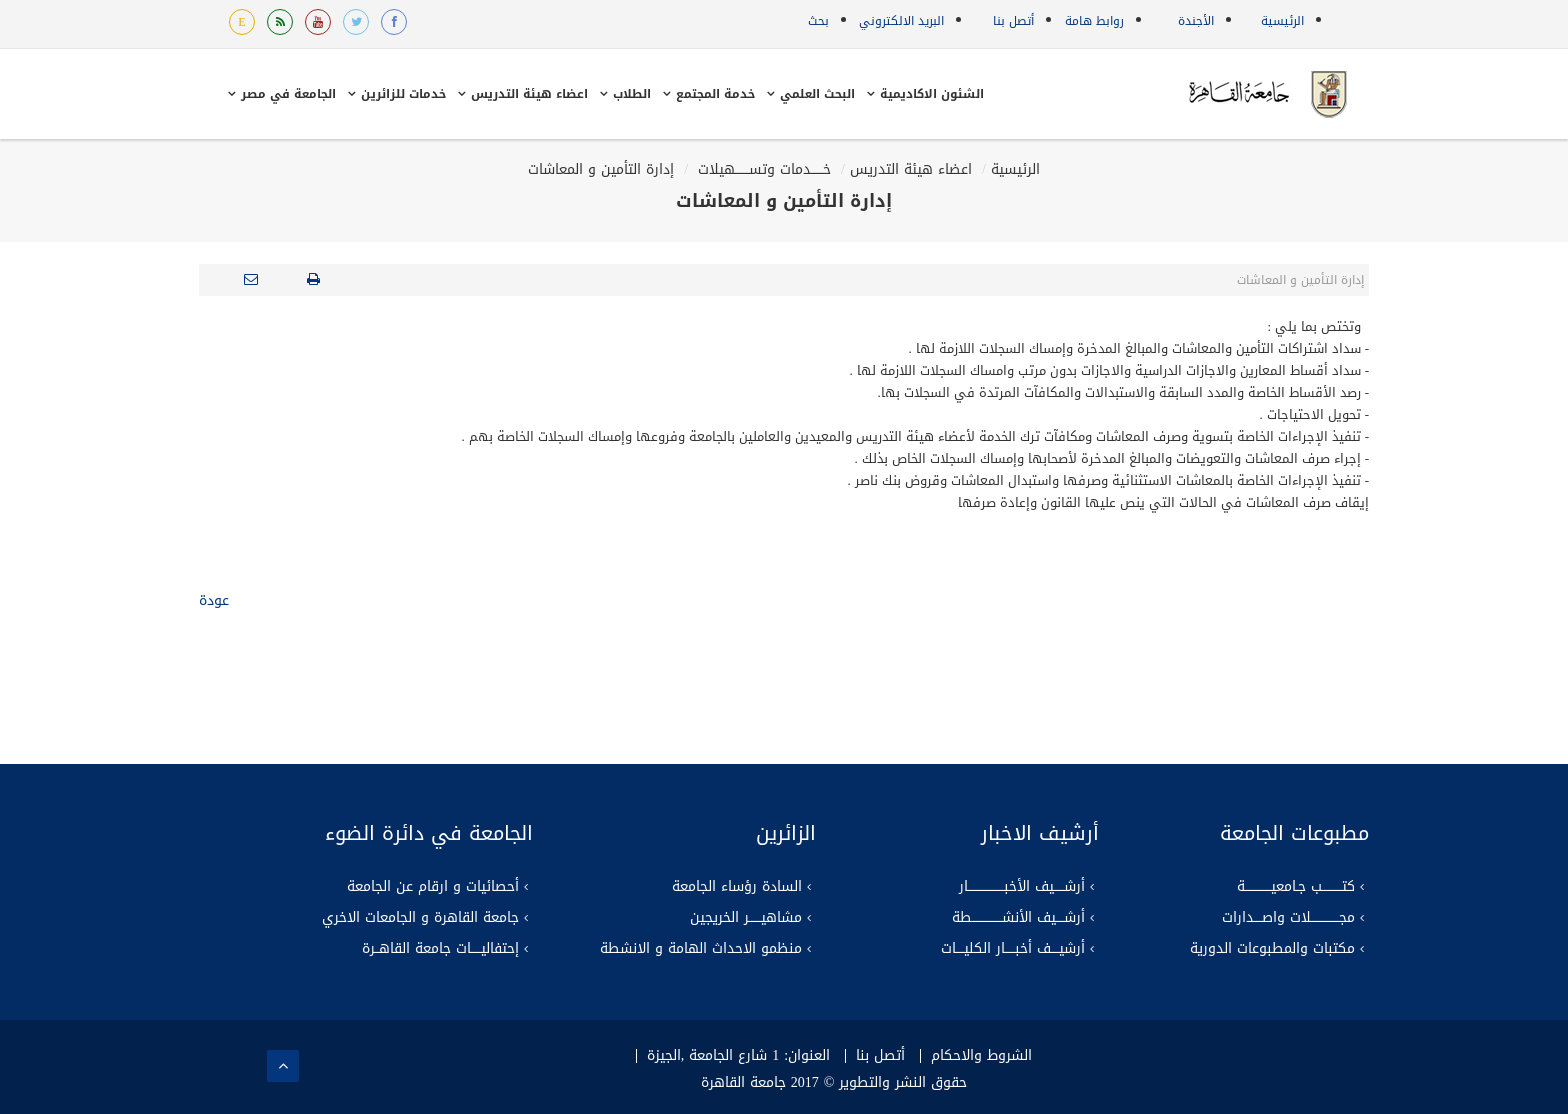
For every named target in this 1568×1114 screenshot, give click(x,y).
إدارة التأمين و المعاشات (601, 169)
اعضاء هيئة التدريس (911, 169)
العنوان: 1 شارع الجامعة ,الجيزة (738, 1056)
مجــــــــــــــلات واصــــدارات (1288, 918)
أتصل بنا (1013, 21)
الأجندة (1196, 21)
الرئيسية (1282, 21)
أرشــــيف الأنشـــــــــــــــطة (1018, 918)
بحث (818, 21)
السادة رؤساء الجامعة (737, 887)
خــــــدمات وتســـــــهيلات (762, 169)
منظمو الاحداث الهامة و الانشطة (701, 949)
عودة (214, 600)
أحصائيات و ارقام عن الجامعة (433, 887)
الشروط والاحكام (981, 1056)
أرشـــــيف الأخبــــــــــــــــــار (1022, 887)
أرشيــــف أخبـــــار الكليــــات (1013, 949)
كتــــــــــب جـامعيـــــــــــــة (1296, 887)
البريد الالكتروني (901, 21)
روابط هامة (1094, 21)
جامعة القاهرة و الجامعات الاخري (420, 918)
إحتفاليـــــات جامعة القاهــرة (440, 949)
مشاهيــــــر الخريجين (746, 918)
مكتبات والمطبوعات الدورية (1272, 949)
